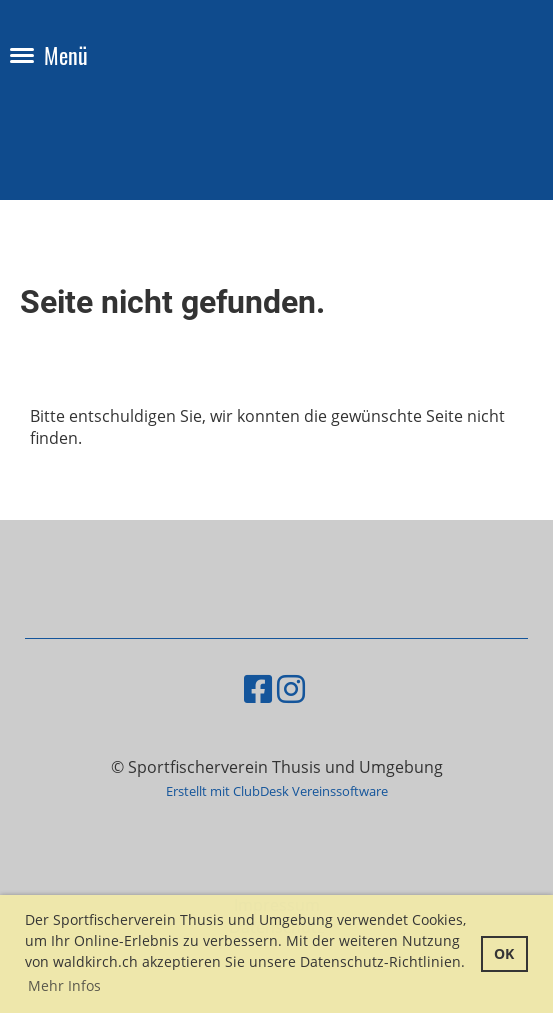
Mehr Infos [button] (64, 985)
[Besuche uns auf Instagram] (291, 688)
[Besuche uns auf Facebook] (258, 688)
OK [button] (504, 953)
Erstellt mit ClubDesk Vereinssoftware (277, 791)
